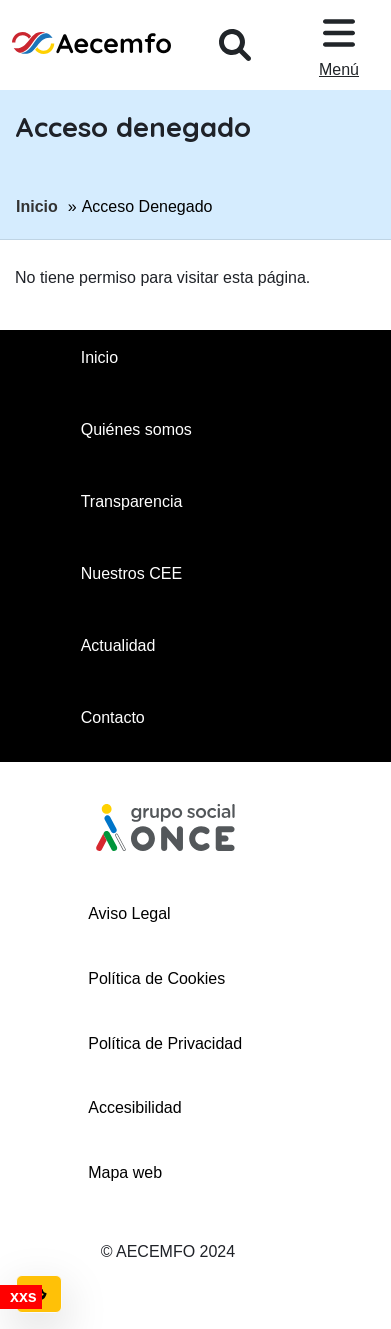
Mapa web (125, 1172)
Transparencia (132, 501)
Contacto (113, 717)
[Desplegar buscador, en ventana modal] (235, 45)
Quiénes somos (136, 429)
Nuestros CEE (131, 573)
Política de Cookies (156, 978)
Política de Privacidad (165, 1043)
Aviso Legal (129, 913)
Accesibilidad (134, 1107)
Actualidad (118, 645)
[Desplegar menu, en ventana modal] (339, 45)
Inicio (37, 205)
